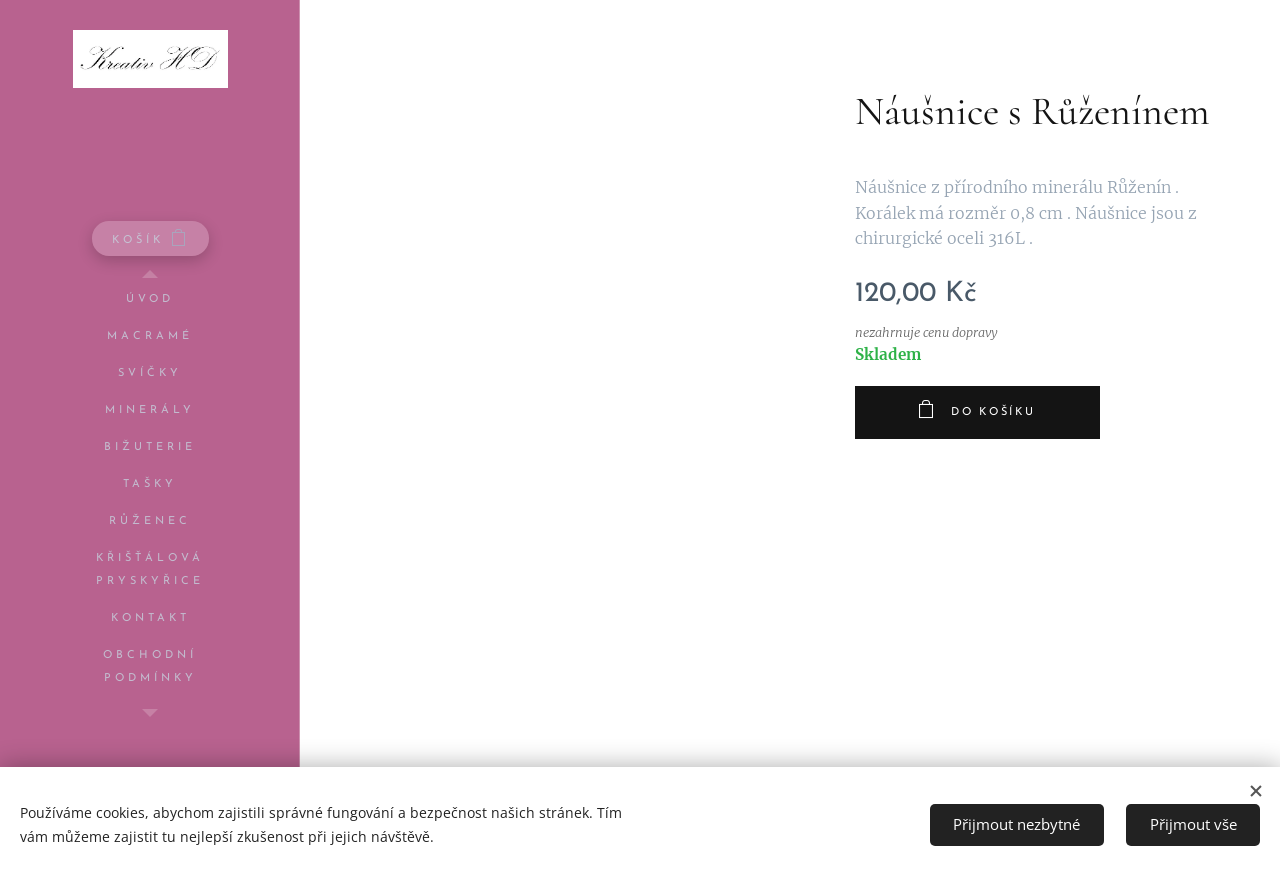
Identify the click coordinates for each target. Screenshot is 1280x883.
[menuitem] (150, 299)
